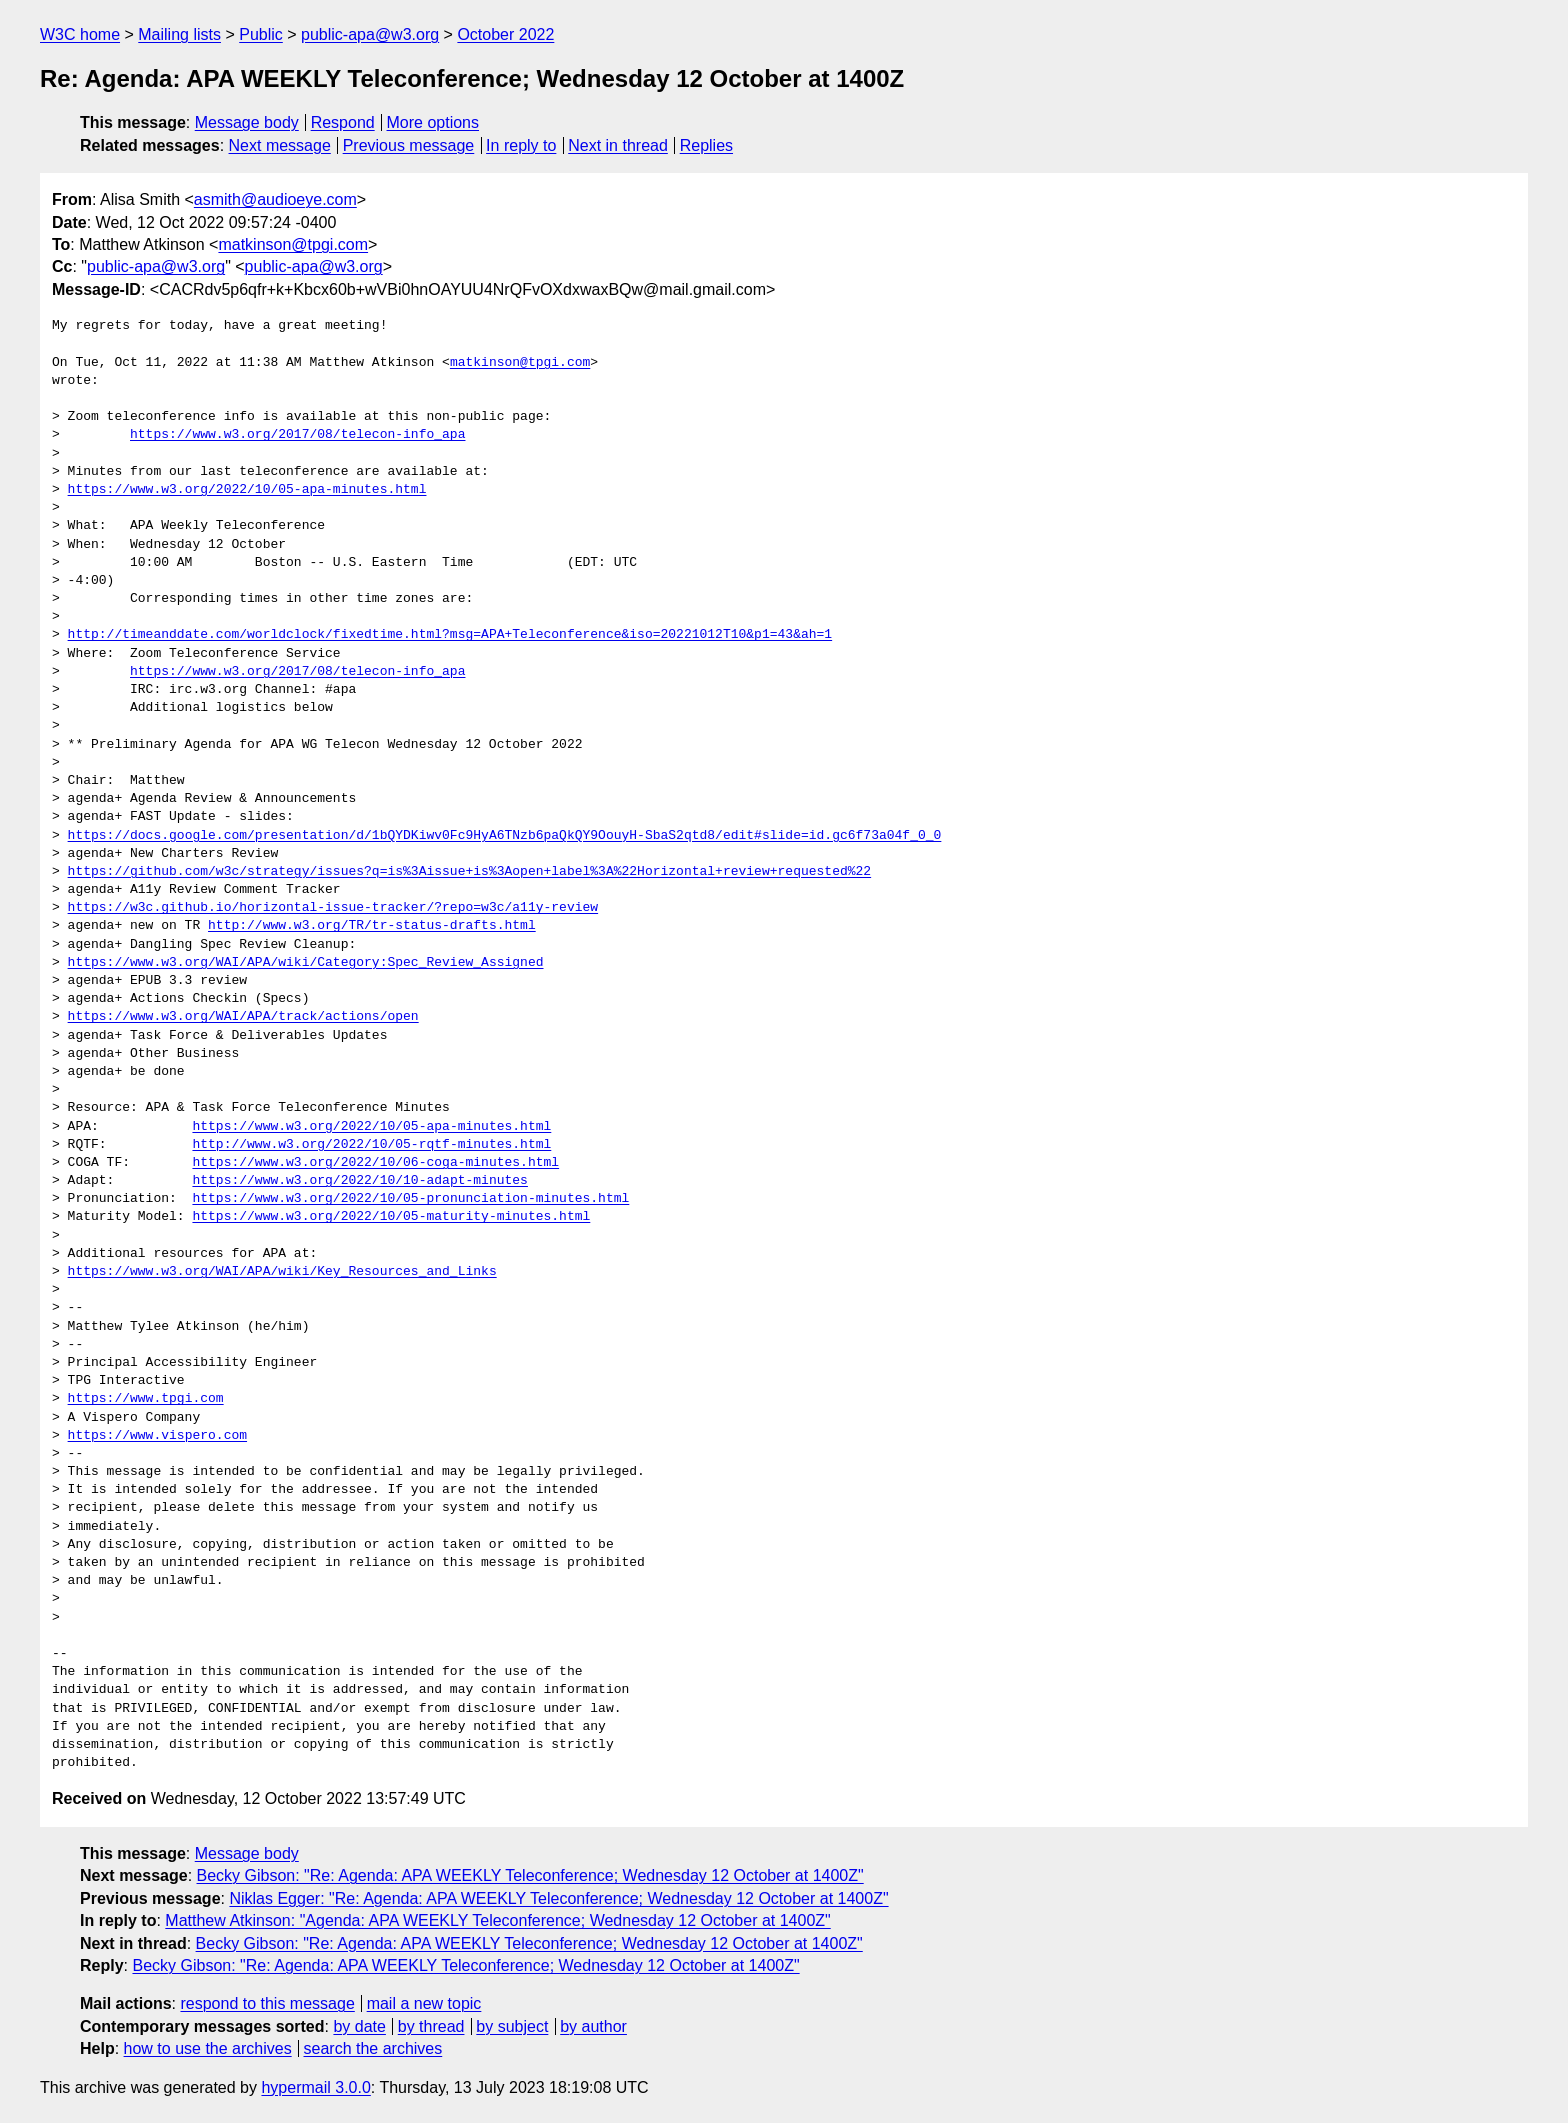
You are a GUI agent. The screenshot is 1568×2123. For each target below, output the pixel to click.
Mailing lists (179, 34)
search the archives (373, 2048)
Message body (247, 122)
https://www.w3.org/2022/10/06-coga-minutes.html (375, 1163)
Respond (343, 122)
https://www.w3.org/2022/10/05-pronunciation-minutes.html (410, 1199)
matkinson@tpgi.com (293, 244)
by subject (512, 2026)
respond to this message (267, 2003)
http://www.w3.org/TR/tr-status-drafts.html (372, 926)
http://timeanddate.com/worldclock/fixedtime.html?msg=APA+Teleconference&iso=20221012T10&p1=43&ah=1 (450, 635)
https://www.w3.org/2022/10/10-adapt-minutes (359, 1181)
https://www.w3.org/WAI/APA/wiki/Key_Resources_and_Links (282, 1272)
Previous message (409, 145)
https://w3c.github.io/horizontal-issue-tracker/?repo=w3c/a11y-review (333, 908)
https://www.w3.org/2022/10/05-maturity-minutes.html (391, 1217)
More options (433, 122)
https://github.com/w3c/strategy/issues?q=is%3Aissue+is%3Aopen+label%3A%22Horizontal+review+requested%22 (469, 872)
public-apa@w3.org (370, 34)
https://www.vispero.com (157, 1436)
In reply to (521, 145)
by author (593, 2026)
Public (261, 34)
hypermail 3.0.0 (315, 2087)
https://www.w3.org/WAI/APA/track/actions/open (243, 1017)
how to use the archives (208, 2048)
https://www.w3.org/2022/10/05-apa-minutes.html (247, 490)
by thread (431, 2026)
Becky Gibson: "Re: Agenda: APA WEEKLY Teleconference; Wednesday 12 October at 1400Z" (530, 1875)
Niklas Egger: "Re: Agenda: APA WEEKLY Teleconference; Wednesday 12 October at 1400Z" (558, 1898)
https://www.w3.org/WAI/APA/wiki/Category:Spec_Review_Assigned (306, 963)
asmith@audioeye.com (275, 199)
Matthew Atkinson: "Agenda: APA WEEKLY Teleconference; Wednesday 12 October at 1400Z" (497, 1920)
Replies (706, 145)
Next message (280, 145)
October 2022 (505, 34)
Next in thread (618, 145)
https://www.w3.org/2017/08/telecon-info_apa (297, 435)
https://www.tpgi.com (146, 1399)
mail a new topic (424, 2003)
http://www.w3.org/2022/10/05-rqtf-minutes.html (371, 1145)
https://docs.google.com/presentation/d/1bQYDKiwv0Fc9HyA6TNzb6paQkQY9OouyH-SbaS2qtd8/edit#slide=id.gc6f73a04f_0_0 (505, 836)
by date (359, 2026)
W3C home (80, 34)
